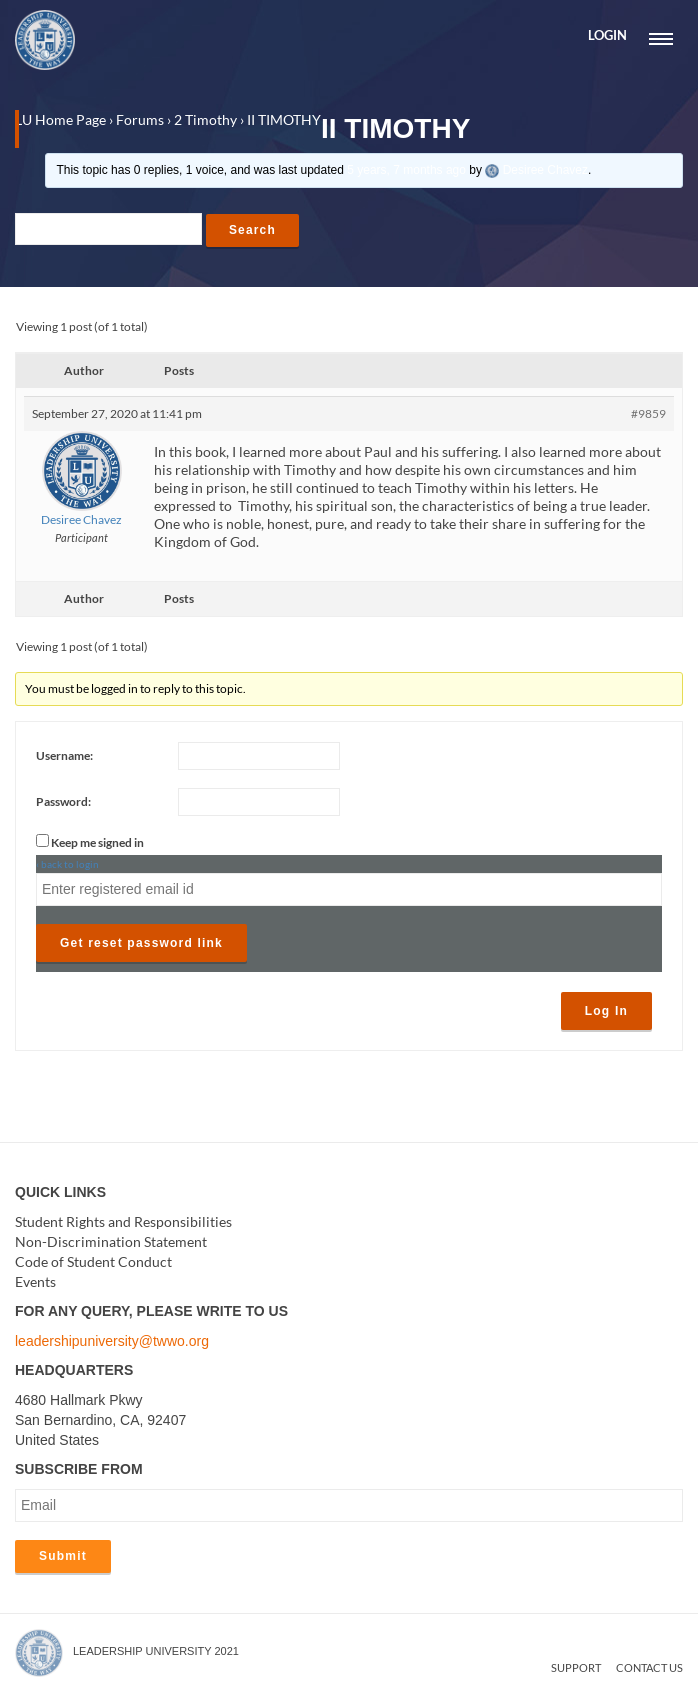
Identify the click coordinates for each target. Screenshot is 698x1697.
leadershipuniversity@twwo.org (112, 1341)
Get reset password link (141, 944)
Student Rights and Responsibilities (123, 1221)
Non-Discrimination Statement (111, 1241)
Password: (63, 802)
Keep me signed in (97, 843)
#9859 (648, 413)
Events (35, 1281)
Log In (606, 1012)
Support (576, 1667)
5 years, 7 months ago (406, 170)
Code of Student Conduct (93, 1261)
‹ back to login (67, 865)
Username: (64, 756)
